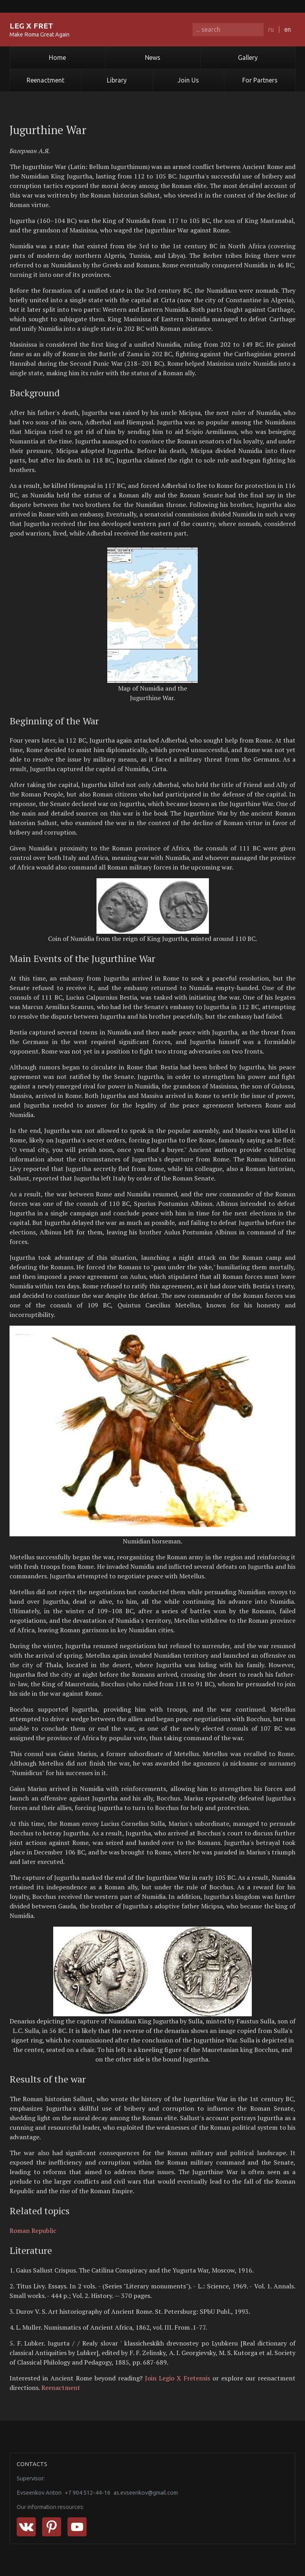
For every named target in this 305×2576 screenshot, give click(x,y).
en (287, 29)
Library (117, 80)
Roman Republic (33, 2230)
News (152, 57)
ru (271, 29)
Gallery (248, 57)
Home (57, 57)
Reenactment (45, 80)
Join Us (188, 80)
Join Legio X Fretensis (177, 2378)
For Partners (260, 80)
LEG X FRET (31, 25)
